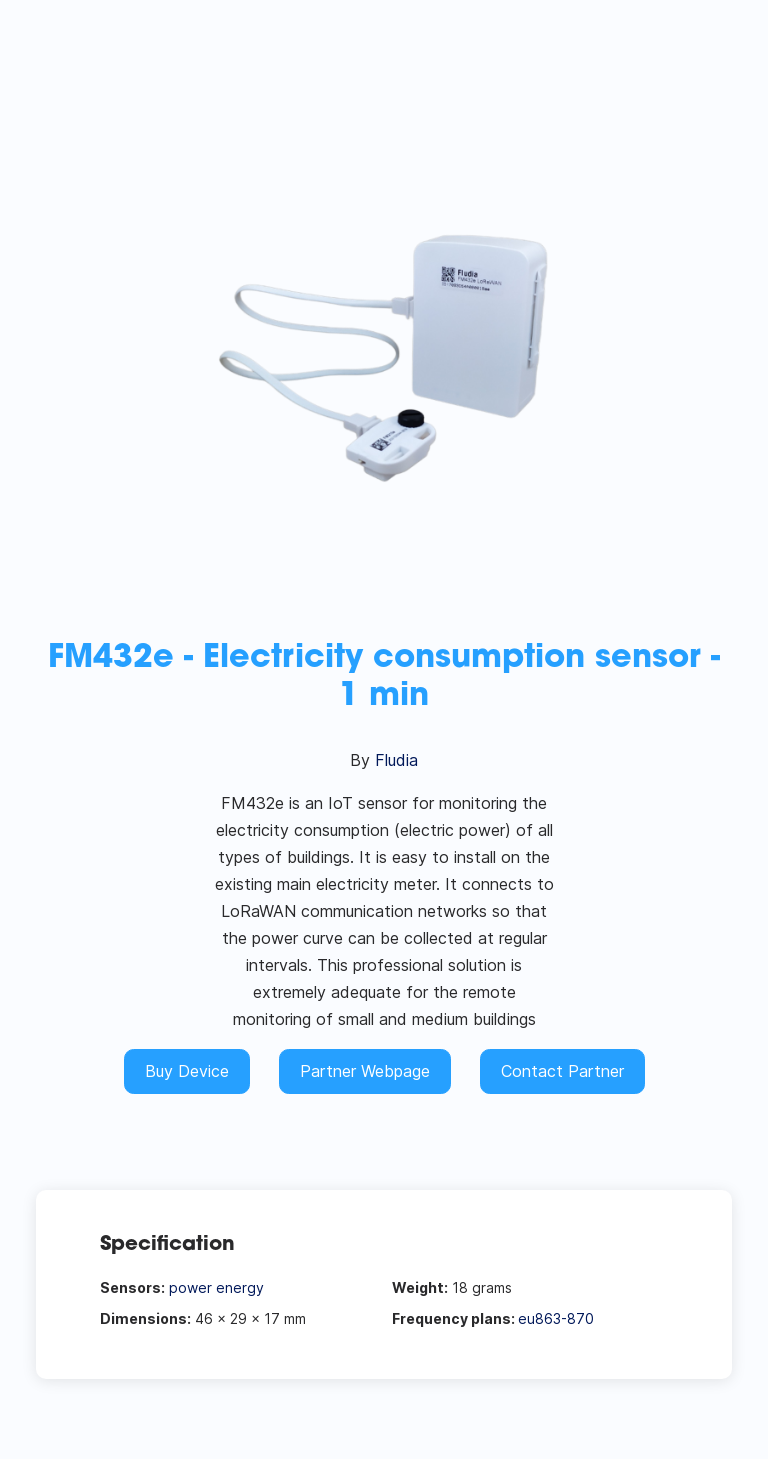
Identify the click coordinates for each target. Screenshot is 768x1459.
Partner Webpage (365, 1071)
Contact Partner (562, 1071)
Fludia (396, 760)
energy (240, 1287)
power (190, 1287)
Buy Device (187, 1071)
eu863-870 (556, 1318)
